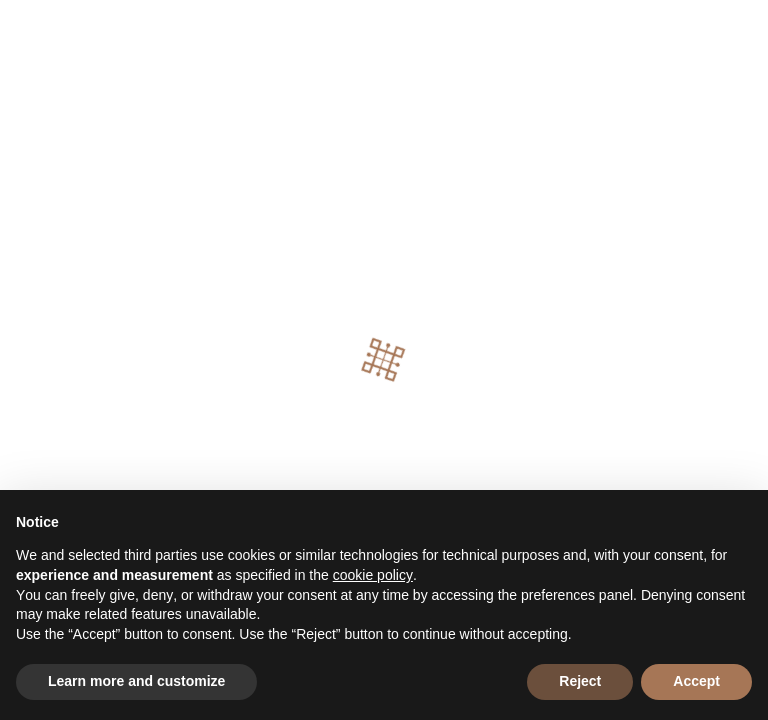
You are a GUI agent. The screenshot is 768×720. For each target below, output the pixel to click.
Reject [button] (580, 681)
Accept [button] (696, 681)
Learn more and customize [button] (136, 681)
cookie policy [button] (373, 575)
